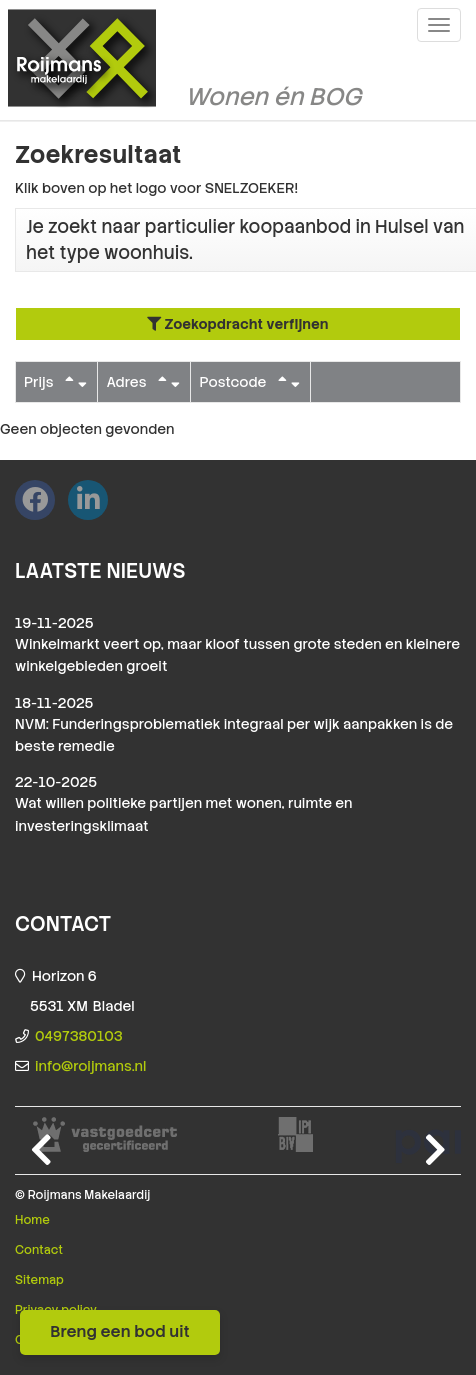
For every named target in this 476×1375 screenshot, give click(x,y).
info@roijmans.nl (90, 1066)
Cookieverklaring (65, 1340)
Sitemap (39, 1280)
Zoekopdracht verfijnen (237, 324)
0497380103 (79, 1036)
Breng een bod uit (120, 1331)
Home (32, 1220)
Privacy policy (56, 1310)
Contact (39, 1250)
